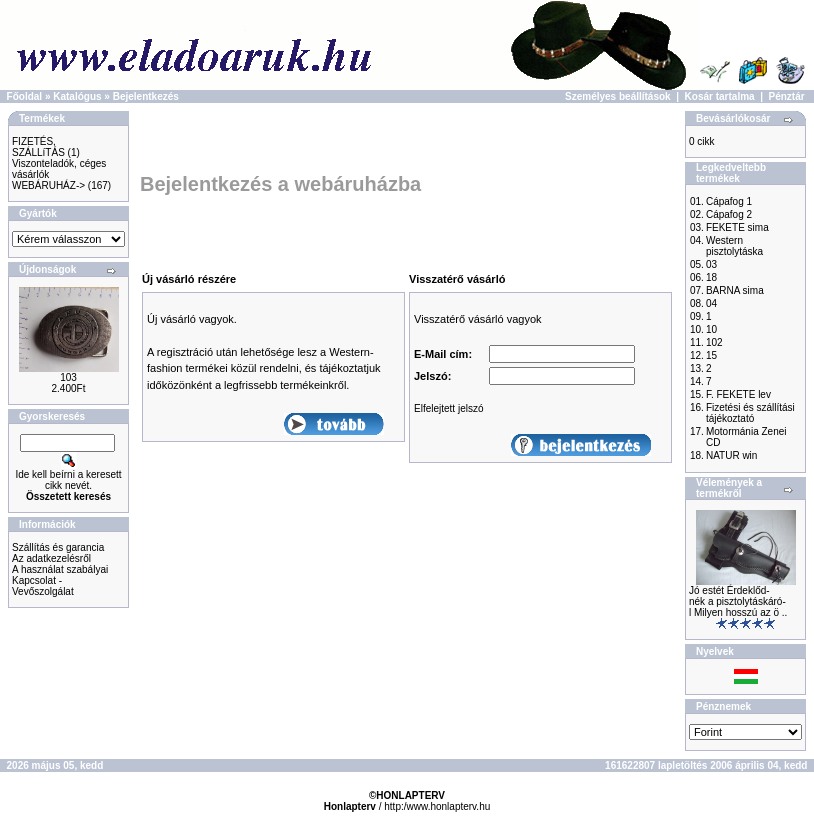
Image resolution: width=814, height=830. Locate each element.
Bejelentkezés (146, 96)
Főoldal (25, 96)
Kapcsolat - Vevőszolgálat (43, 586)
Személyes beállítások (618, 96)
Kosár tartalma (720, 96)
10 (711, 329)
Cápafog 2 (729, 214)
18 (711, 277)
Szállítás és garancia (58, 547)
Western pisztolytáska (734, 246)
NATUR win (731, 455)
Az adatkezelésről (51, 558)
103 (68, 377)
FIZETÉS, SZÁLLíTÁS (38, 147)
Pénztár (787, 96)
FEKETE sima (737, 227)
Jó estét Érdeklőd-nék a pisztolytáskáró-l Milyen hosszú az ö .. (738, 601)
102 (714, 342)
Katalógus (77, 96)
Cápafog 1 (729, 201)
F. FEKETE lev (738, 394)
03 (711, 264)
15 (711, 355)
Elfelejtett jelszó (448, 408)
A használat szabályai (60, 569)
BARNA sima (735, 290)
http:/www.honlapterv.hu (437, 806)
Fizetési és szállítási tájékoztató (750, 413)
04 (711, 303)
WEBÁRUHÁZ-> (48, 185)
